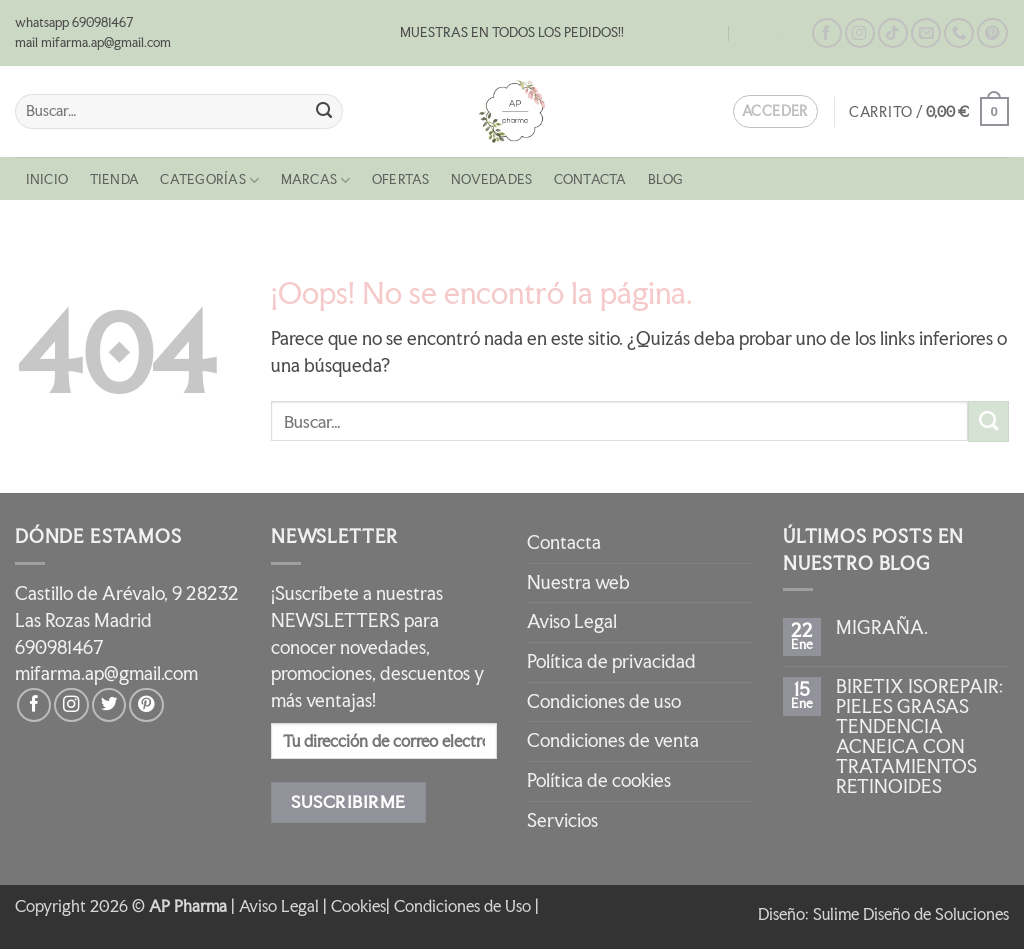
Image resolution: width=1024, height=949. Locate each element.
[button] (929, 111)
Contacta (770, 33)
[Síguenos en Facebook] (827, 33)
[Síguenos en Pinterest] (992, 33)
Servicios (562, 820)
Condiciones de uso (604, 701)
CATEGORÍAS (209, 180)
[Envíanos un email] (926, 33)
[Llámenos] (959, 33)
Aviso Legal (572, 621)
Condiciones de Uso (462, 906)
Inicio (47, 179)
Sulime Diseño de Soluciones (911, 914)
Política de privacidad (611, 661)
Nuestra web (578, 582)
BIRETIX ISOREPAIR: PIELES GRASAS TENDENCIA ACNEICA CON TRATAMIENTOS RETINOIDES (919, 737)
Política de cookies (599, 780)
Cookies (358, 906)
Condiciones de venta (613, 740)
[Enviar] (323, 111)
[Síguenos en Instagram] (860, 33)
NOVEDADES (491, 179)
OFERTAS (401, 179)
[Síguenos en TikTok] (893, 33)
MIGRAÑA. (882, 628)
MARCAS (316, 180)
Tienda (114, 179)
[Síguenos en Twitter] (109, 705)
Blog (704, 33)
